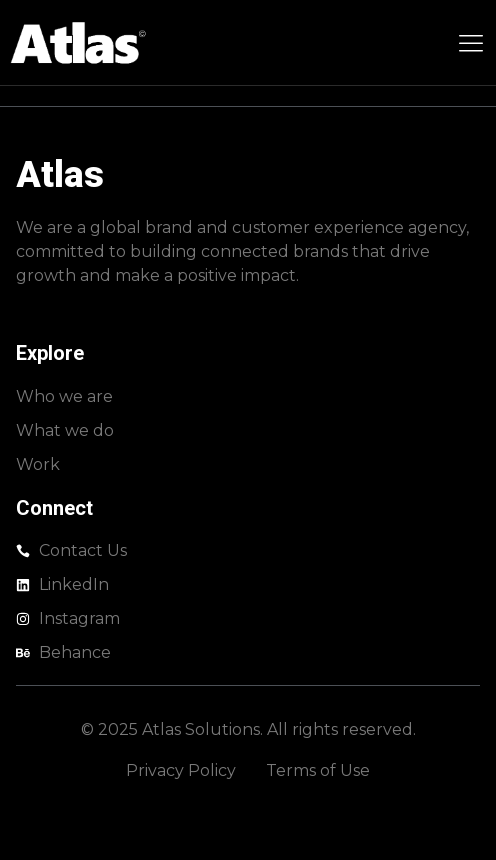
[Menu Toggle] (471, 43)
